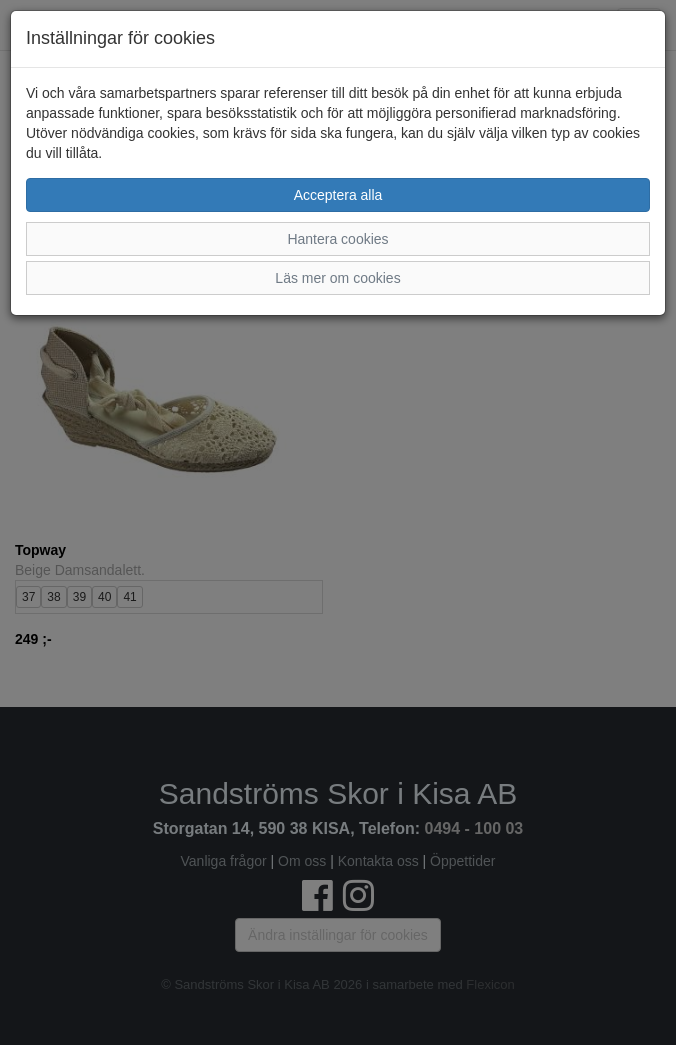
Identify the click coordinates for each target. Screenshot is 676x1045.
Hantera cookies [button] (337, 239)
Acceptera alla (338, 195)
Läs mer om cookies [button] (337, 278)
